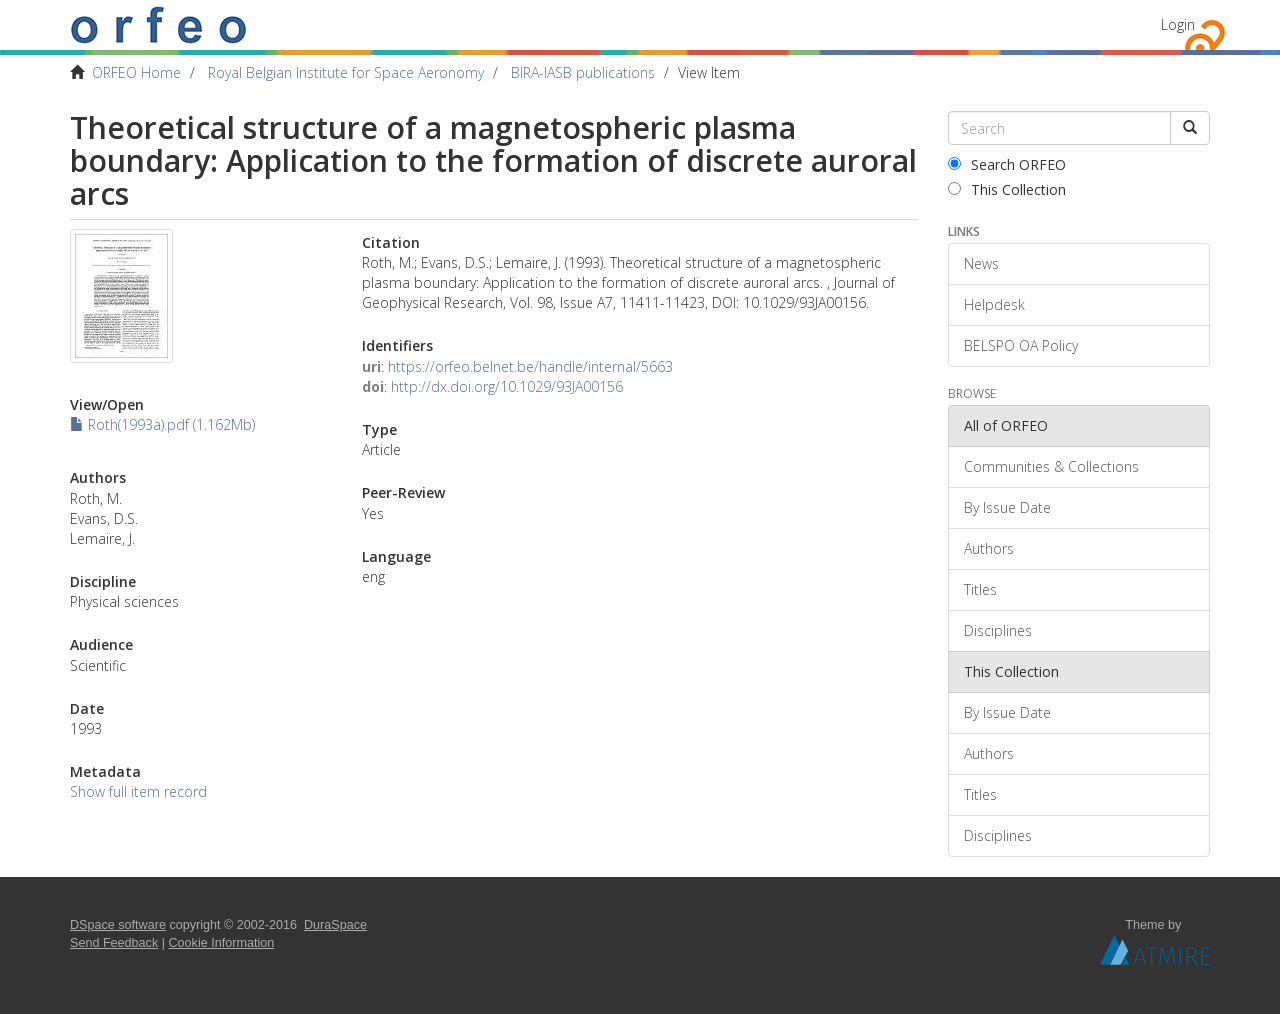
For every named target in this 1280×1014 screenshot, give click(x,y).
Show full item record (138, 791)
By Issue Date (1007, 507)
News (981, 263)
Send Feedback (114, 943)
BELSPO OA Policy (1021, 345)
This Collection (1007, 189)
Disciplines (998, 630)
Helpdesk (994, 304)
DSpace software (118, 925)
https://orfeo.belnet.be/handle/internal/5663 (530, 366)
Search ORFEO (1007, 164)
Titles (980, 589)
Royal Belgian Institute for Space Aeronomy (346, 72)
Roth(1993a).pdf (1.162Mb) (162, 424)
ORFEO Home (136, 72)
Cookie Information (222, 943)
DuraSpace (335, 925)
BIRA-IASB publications (583, 72)
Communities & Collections (1051, 466)
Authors (989, 548)
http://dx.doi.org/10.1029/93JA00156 (507, 386)
